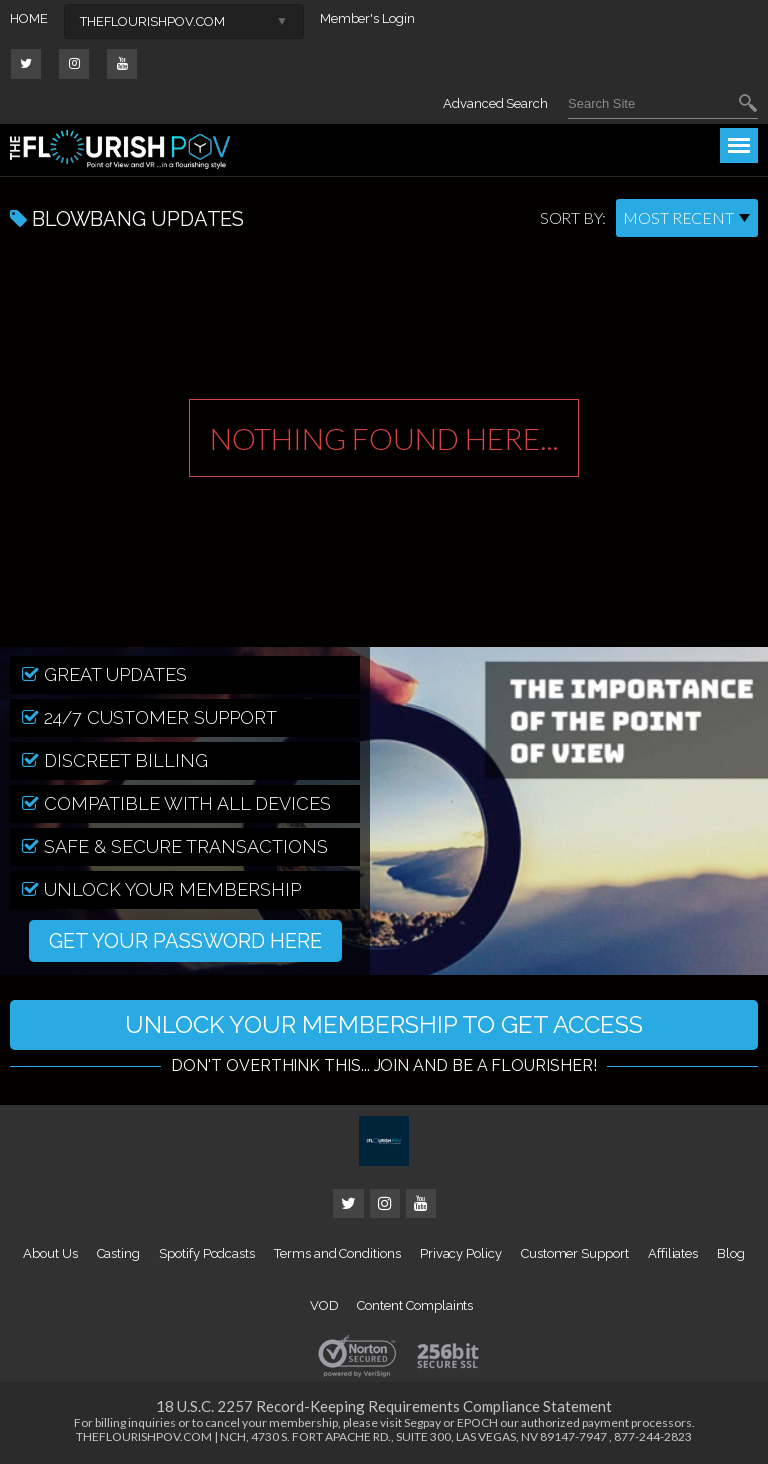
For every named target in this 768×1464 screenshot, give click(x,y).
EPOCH (477, 1422)
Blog (731, 1253)
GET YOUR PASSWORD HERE (185, 941)
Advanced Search (495, 103)
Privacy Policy (461, 1253)
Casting (119, 1253)
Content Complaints (415, 1305)
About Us (50, 1253)
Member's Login (367, 18)
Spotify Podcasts (207, 1253)
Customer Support (575, 1253)
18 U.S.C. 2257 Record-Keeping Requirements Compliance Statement (384, 1406)
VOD (324, 1305)
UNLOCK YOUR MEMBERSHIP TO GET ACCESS (384, 1024)
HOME (29, 18)
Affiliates (673, 1253)
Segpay (422, 1422)
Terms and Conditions (337, 1253)
